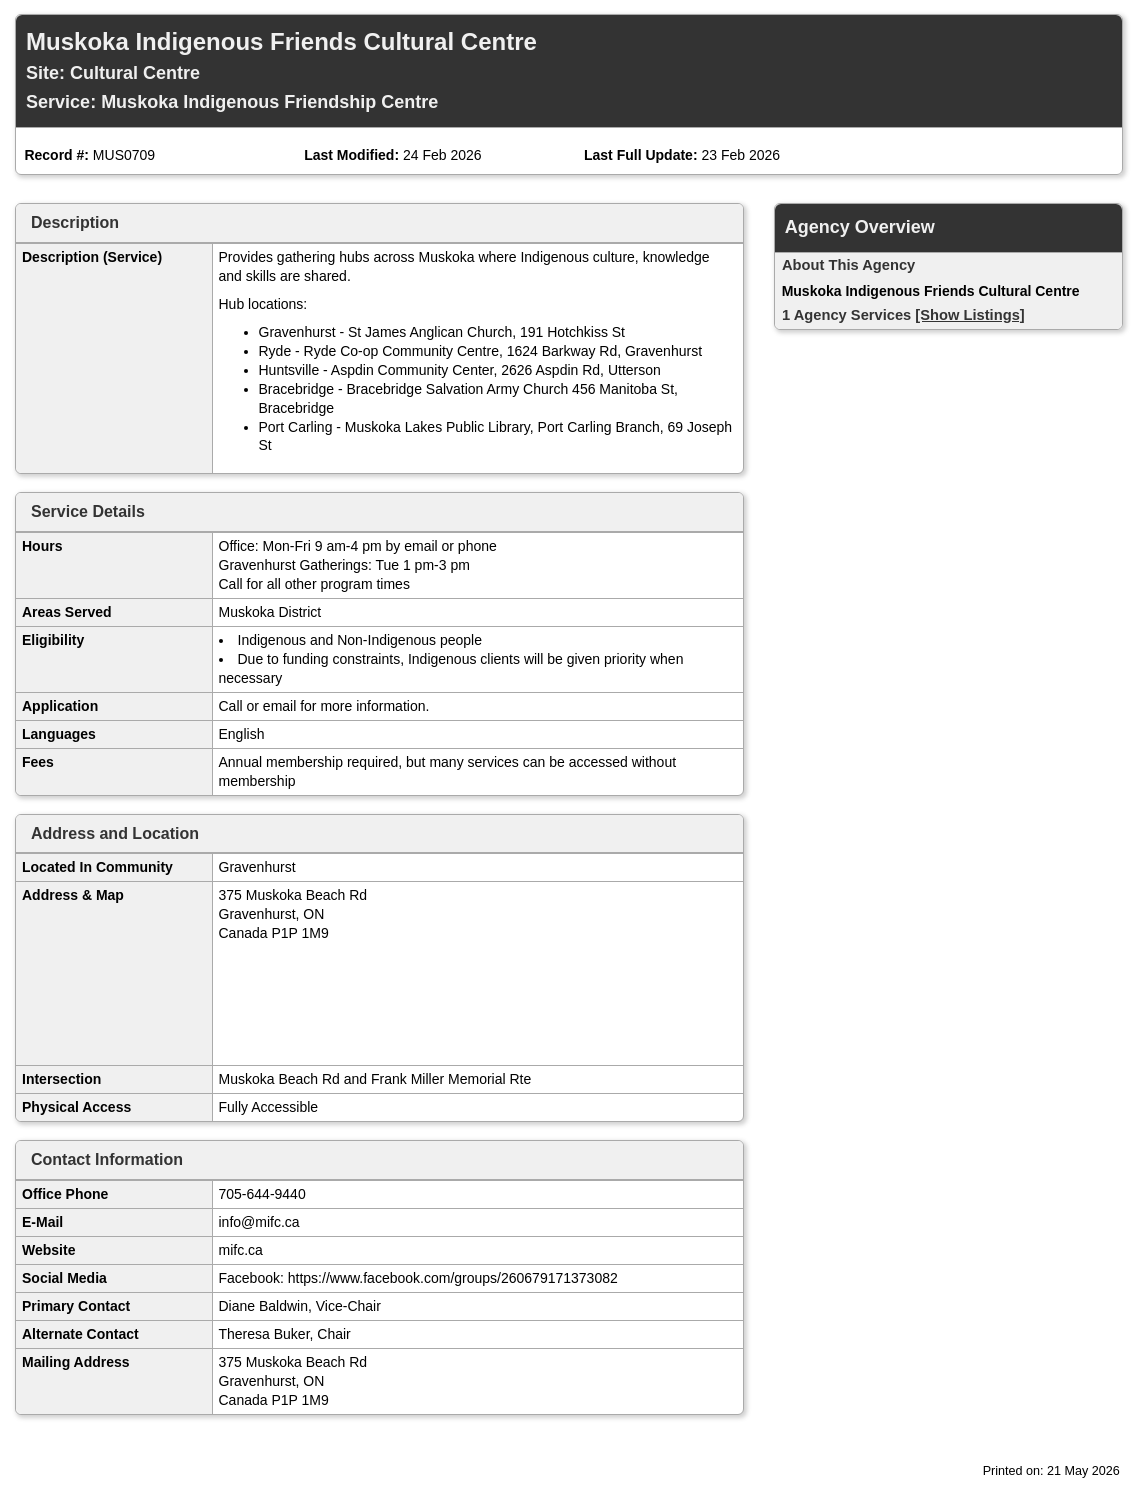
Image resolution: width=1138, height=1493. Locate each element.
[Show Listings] (969, 315)
